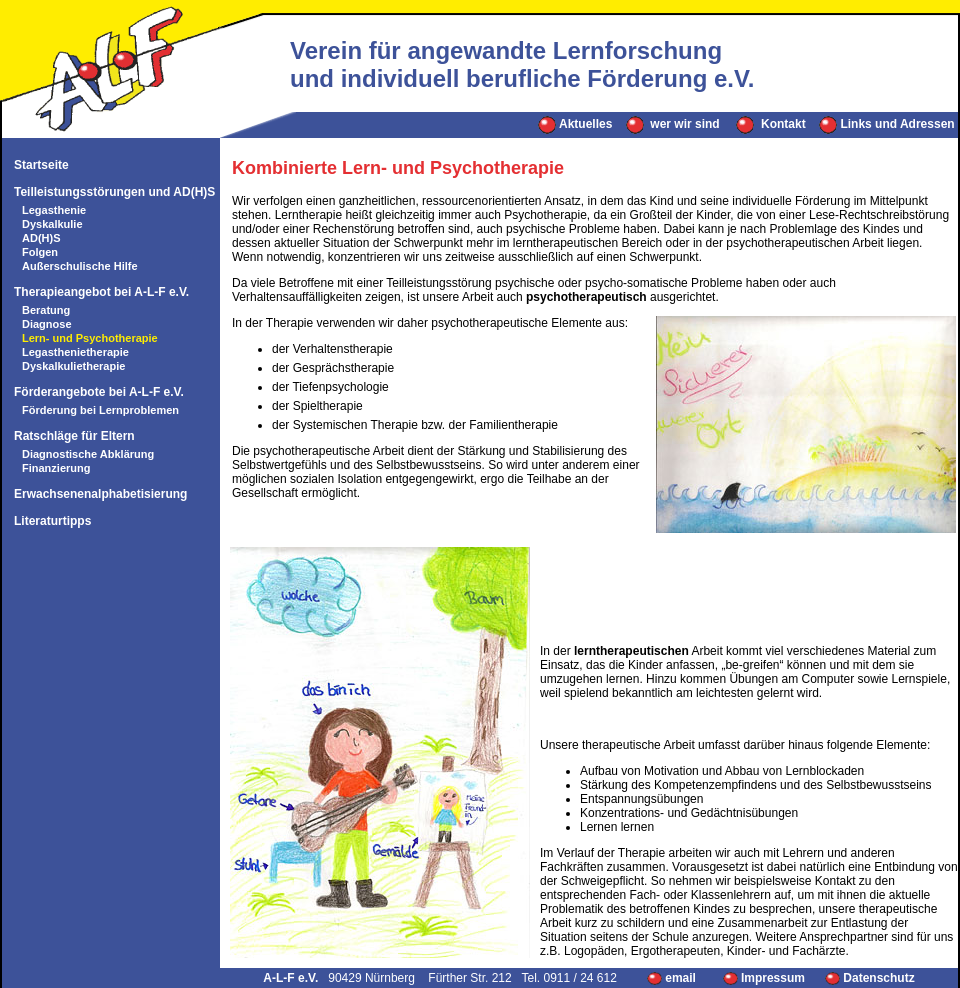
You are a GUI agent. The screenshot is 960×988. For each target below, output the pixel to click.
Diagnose (47, 324)
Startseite (41, 165)
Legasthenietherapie (75, 352)
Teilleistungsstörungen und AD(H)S (114, 192)
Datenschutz (870, 978)
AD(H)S (41, 238)
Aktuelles (575, 124)
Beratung (46, 310)
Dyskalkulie (52, 224)
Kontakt (770, 124)
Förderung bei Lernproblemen (100, 410)
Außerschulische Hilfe (80, 266)
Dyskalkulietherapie (73, 366)
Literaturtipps (52, 521)
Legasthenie (54, 210)
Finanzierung (56, 468)
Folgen (40, 252)
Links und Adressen (887, 124)
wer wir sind (673, 124)
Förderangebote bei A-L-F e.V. (99, 392)
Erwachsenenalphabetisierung (100, 494)
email (673, 978)
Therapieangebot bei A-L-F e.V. (101, 292)
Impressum (764, 978)
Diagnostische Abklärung (88, 454)
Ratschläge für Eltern (74, 436)
